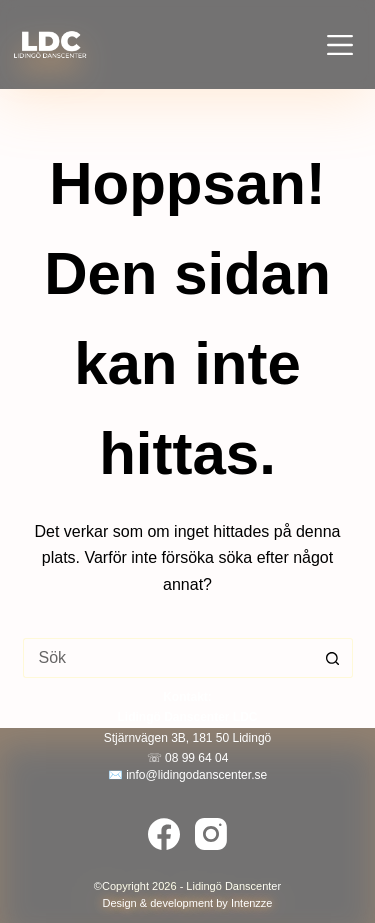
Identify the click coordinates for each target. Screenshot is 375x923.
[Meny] (340, 45)
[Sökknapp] (333, 658)
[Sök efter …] (168, 658)
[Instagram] (211, 834)
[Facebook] (164, 834)
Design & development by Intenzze (188, 903)
